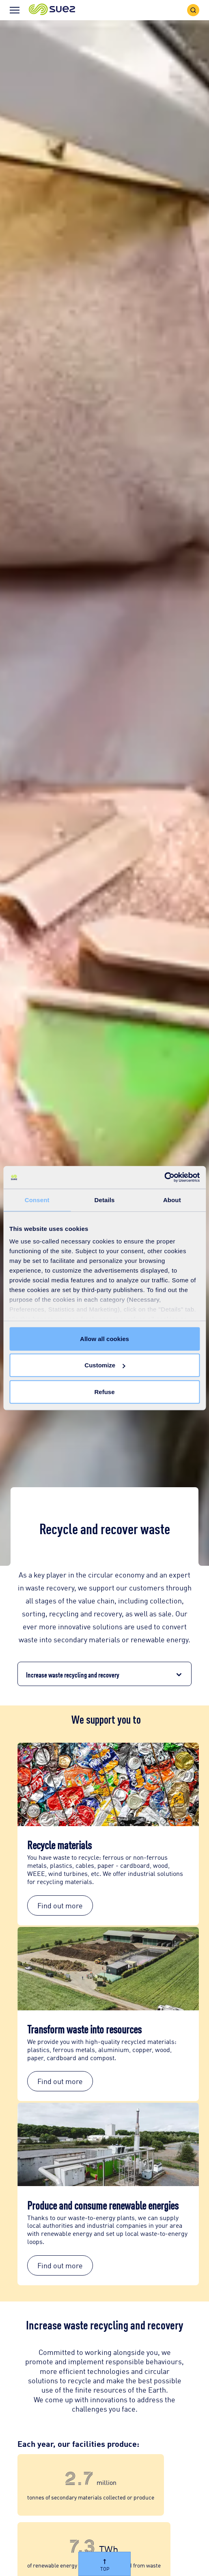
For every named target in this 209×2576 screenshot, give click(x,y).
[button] (52, 10)
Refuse (104, 1391)
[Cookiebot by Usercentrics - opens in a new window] (164, 1177)
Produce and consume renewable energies (103, 2204)
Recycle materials (59, 1844)
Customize (104, 1365)
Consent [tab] (37, 1199)
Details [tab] (105, 1199)
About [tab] (172, 1199)
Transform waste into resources (84, 2028)
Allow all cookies (104, 1338)
